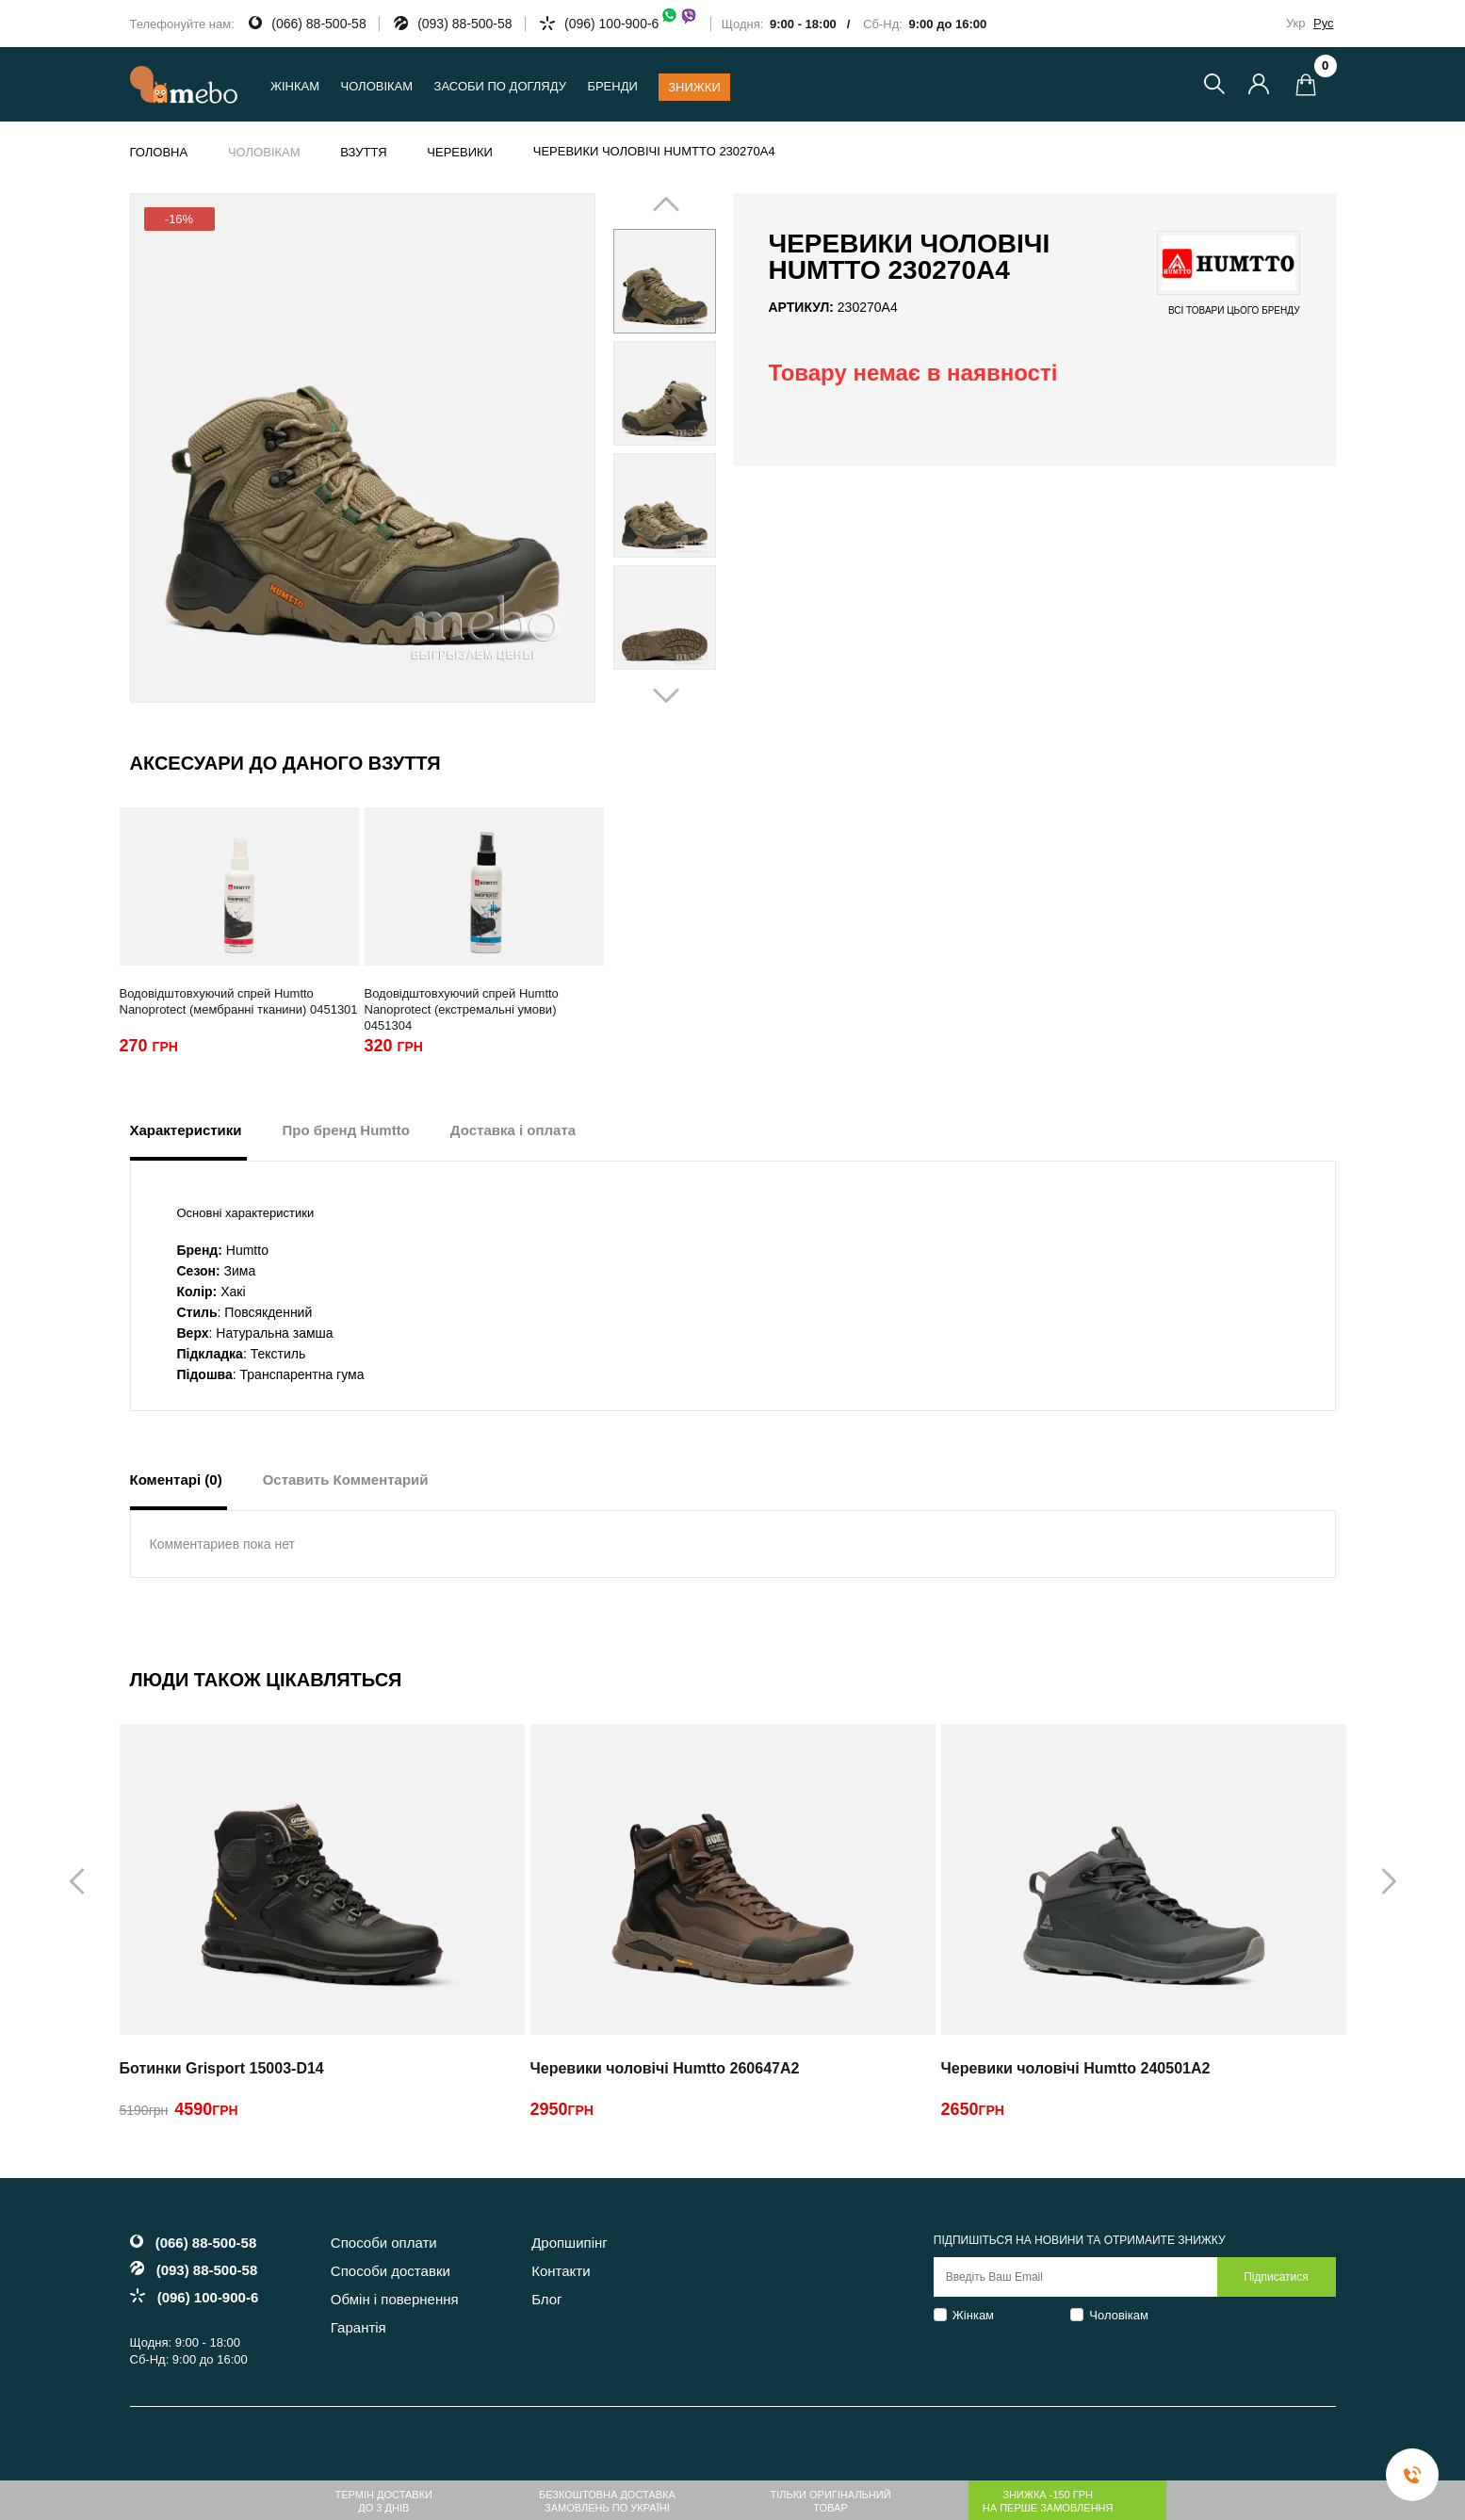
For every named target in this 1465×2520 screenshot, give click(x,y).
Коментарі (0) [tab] (176, 1479)
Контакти (560, 2271)
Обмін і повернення (395, 2299)
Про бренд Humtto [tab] (346, 1130)
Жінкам (973, 2315)
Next (691, 449)
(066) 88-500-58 (318, 23)
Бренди (612, 86)
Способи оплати (384, 2242)
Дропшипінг (569, 2242)
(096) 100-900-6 (631, 23)
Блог (546, 2299)
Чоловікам (1118, 2315)
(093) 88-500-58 (464, 23)
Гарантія (358, 2327)
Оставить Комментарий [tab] (346, 1479)
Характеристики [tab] (186, 1130)
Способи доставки (390, 2271)
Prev (638, 449)
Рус (1323, 23)
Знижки (694, 87)
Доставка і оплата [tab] (513, 1130)
